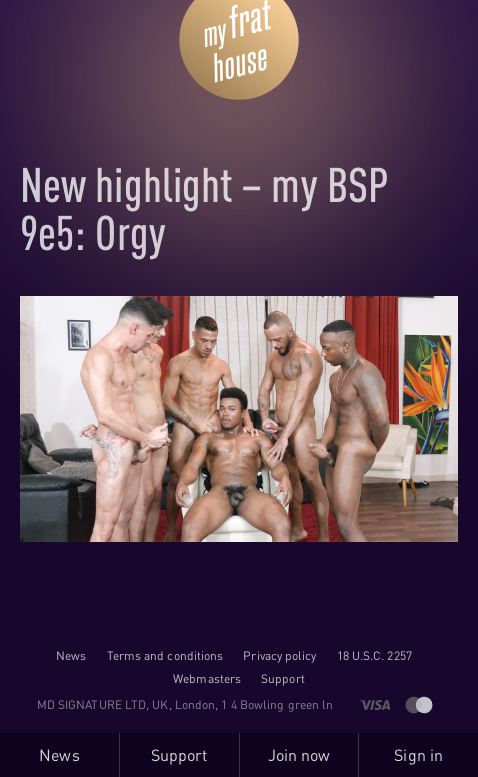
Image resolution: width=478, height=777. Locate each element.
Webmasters (207, 678)
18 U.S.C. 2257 (374, 655)
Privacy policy (279, 655)
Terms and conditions (165, 655)
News (71, 655)
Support (283, 678)
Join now (299, 755)
